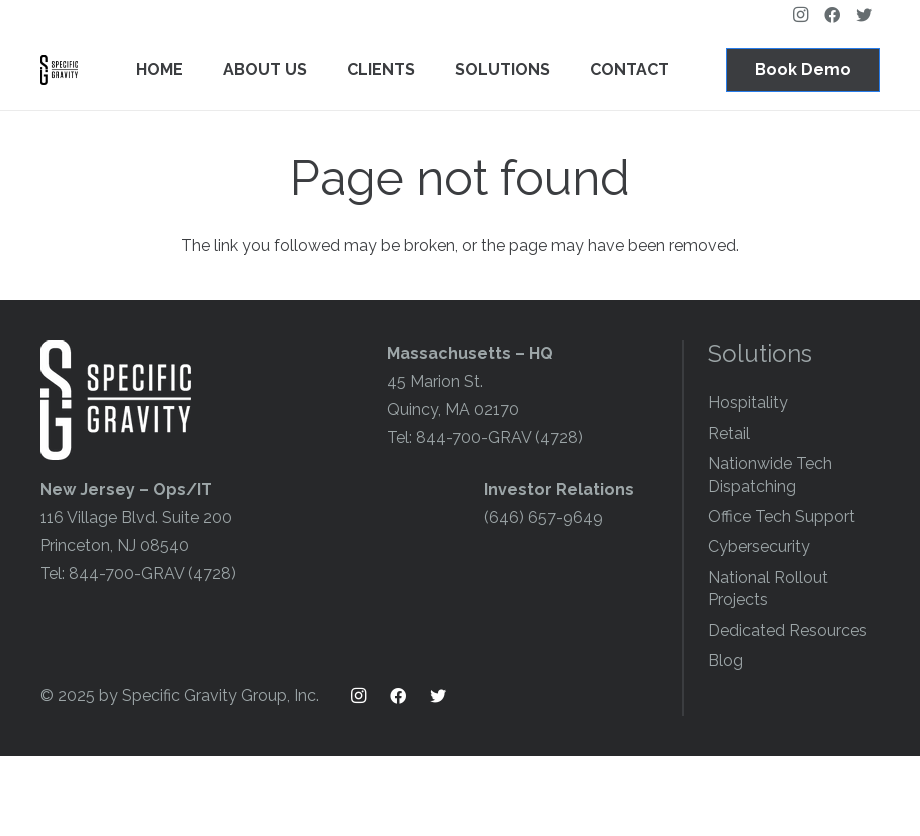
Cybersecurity (759, 546)
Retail (729, 433)
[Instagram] (358, 696)
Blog (725, 660)
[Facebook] (398, 696)
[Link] (59, 70)
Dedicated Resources (787, 630)
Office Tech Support (781, 516)
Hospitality (748, 402)
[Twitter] (438, 696)
